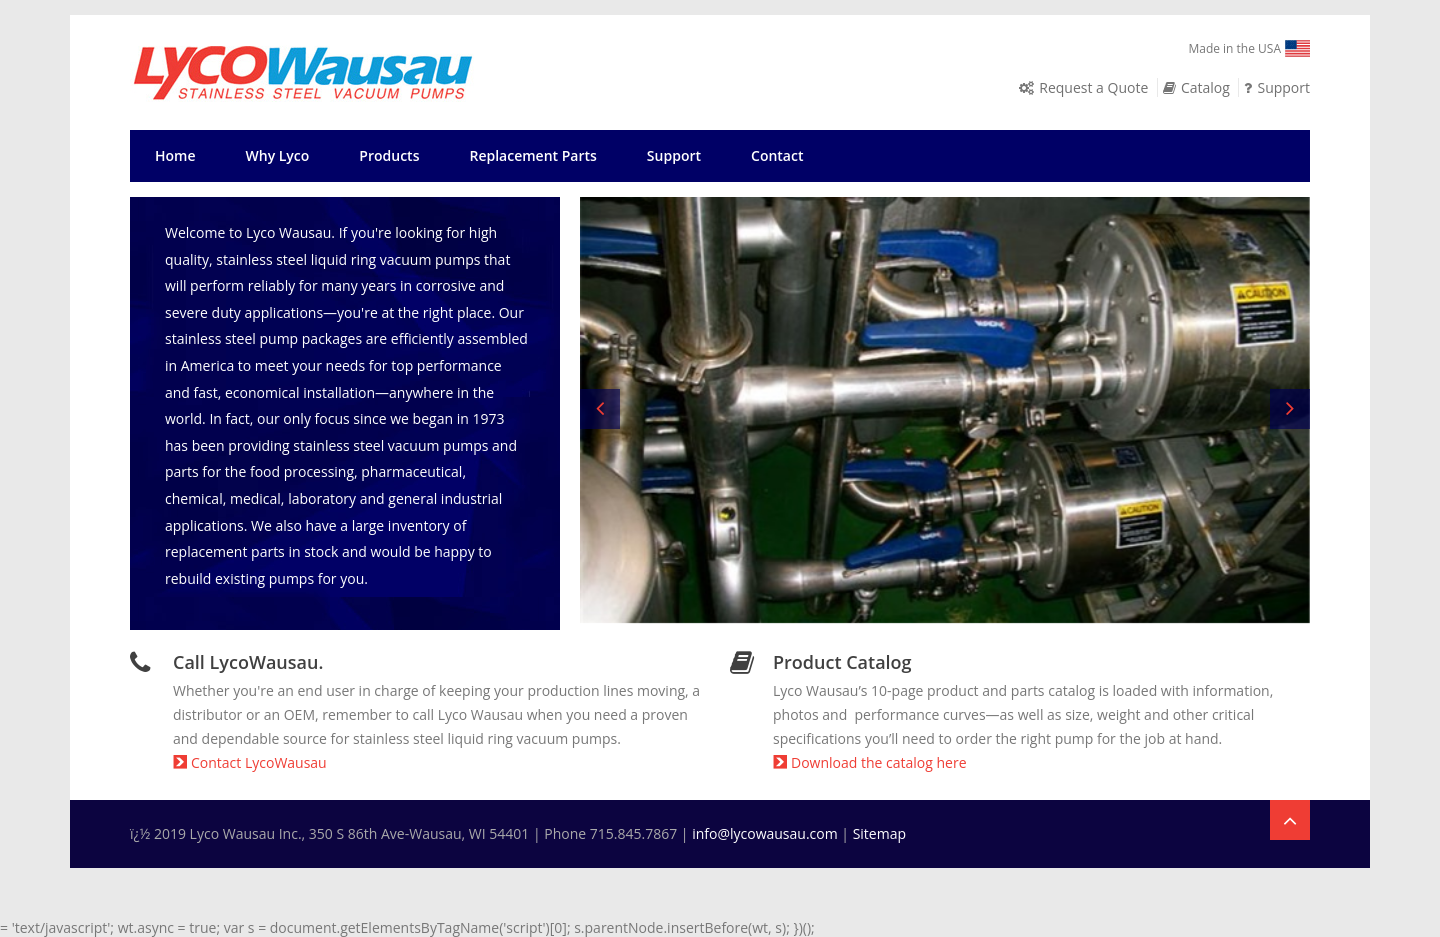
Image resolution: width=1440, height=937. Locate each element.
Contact (777, 155)
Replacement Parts (532, 155)
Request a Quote (1093, 87)
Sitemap (879, 833)
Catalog (1205, 87)
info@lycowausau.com (765, 833)
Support (1283, 87)
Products (389, 155)
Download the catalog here (870, 762)
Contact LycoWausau (250, 762)
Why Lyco (278, 155)
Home (175, 155)
